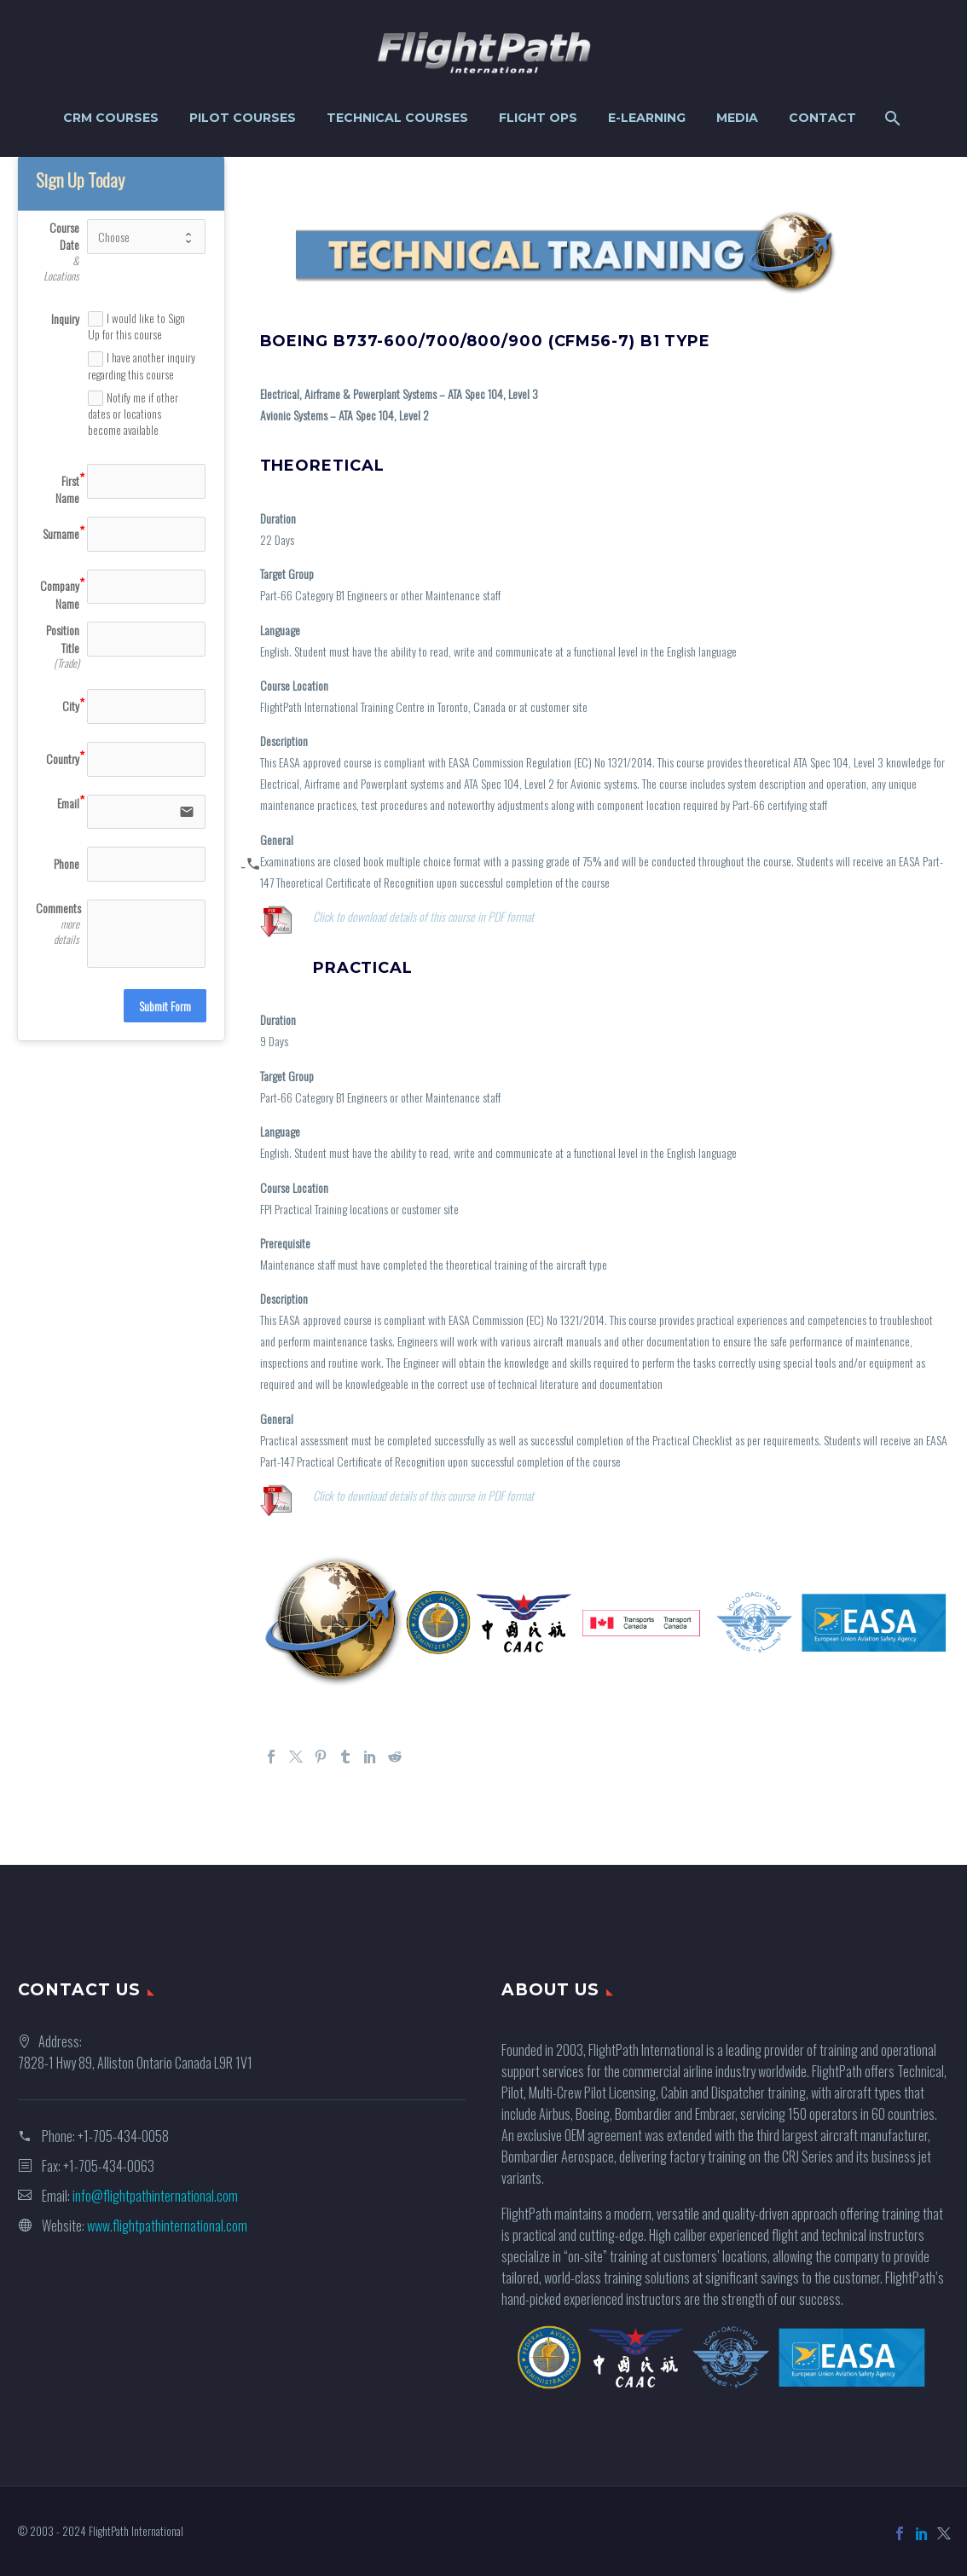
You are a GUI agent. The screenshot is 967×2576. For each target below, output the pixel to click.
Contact (822, 117)
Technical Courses (397, 117)
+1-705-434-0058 (123, 2136)
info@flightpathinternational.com (155, 2195)
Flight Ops (538, 117)
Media (737, 117)
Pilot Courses (242, 117)
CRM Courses (111, 117)
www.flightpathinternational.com (167, 2225)
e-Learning (647, 117)
